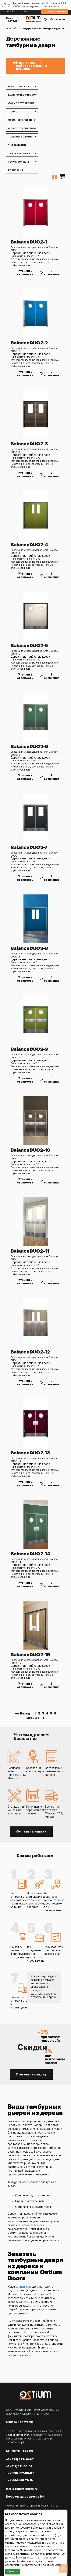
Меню (9, 18)
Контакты (58, 19)
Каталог (13, 21)
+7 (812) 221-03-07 (19, 2466)
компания (22, 2286)
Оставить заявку (54, 11)
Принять (12, 2571)
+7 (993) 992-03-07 (20, 2473)
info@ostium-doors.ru (15, 11)
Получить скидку (31, 2074)
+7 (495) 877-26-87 (20, 2459)
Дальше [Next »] (33, 1717)
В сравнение (51, 273)
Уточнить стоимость (25, 273)
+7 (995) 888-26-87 (20, 2480)
